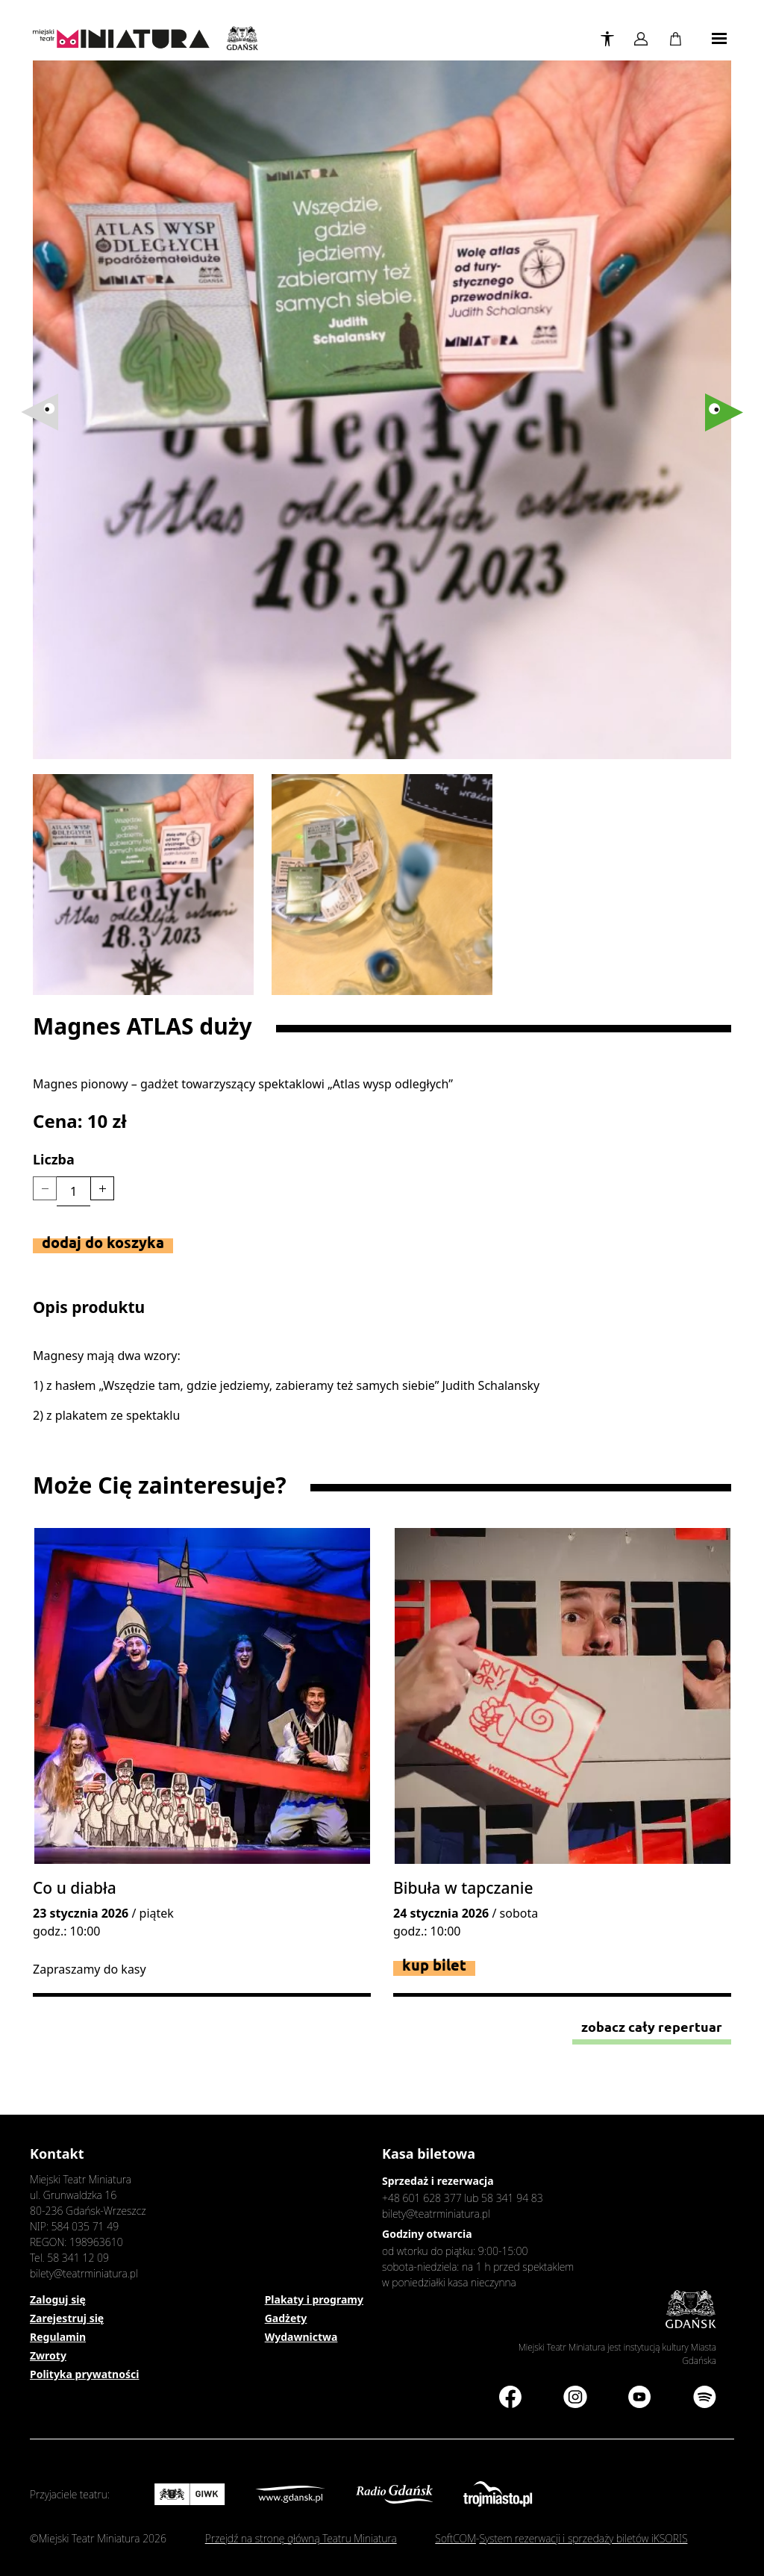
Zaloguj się (58, 2299)
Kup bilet (434, 1965)
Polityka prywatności (84, 2374)
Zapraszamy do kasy (89, 1969)
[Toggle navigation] (719, 39)
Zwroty (48, 2355)
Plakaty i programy (314, 2299)
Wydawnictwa (301, 2337)
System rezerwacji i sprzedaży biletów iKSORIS (583, 2538)
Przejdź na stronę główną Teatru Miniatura (301, 2538)
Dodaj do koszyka (103, 1242)
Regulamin (58, 2337)
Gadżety (286, 2318)
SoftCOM (455, 2538)
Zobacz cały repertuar (651, 2026)
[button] (724, 412)
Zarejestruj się (67, 2318)
